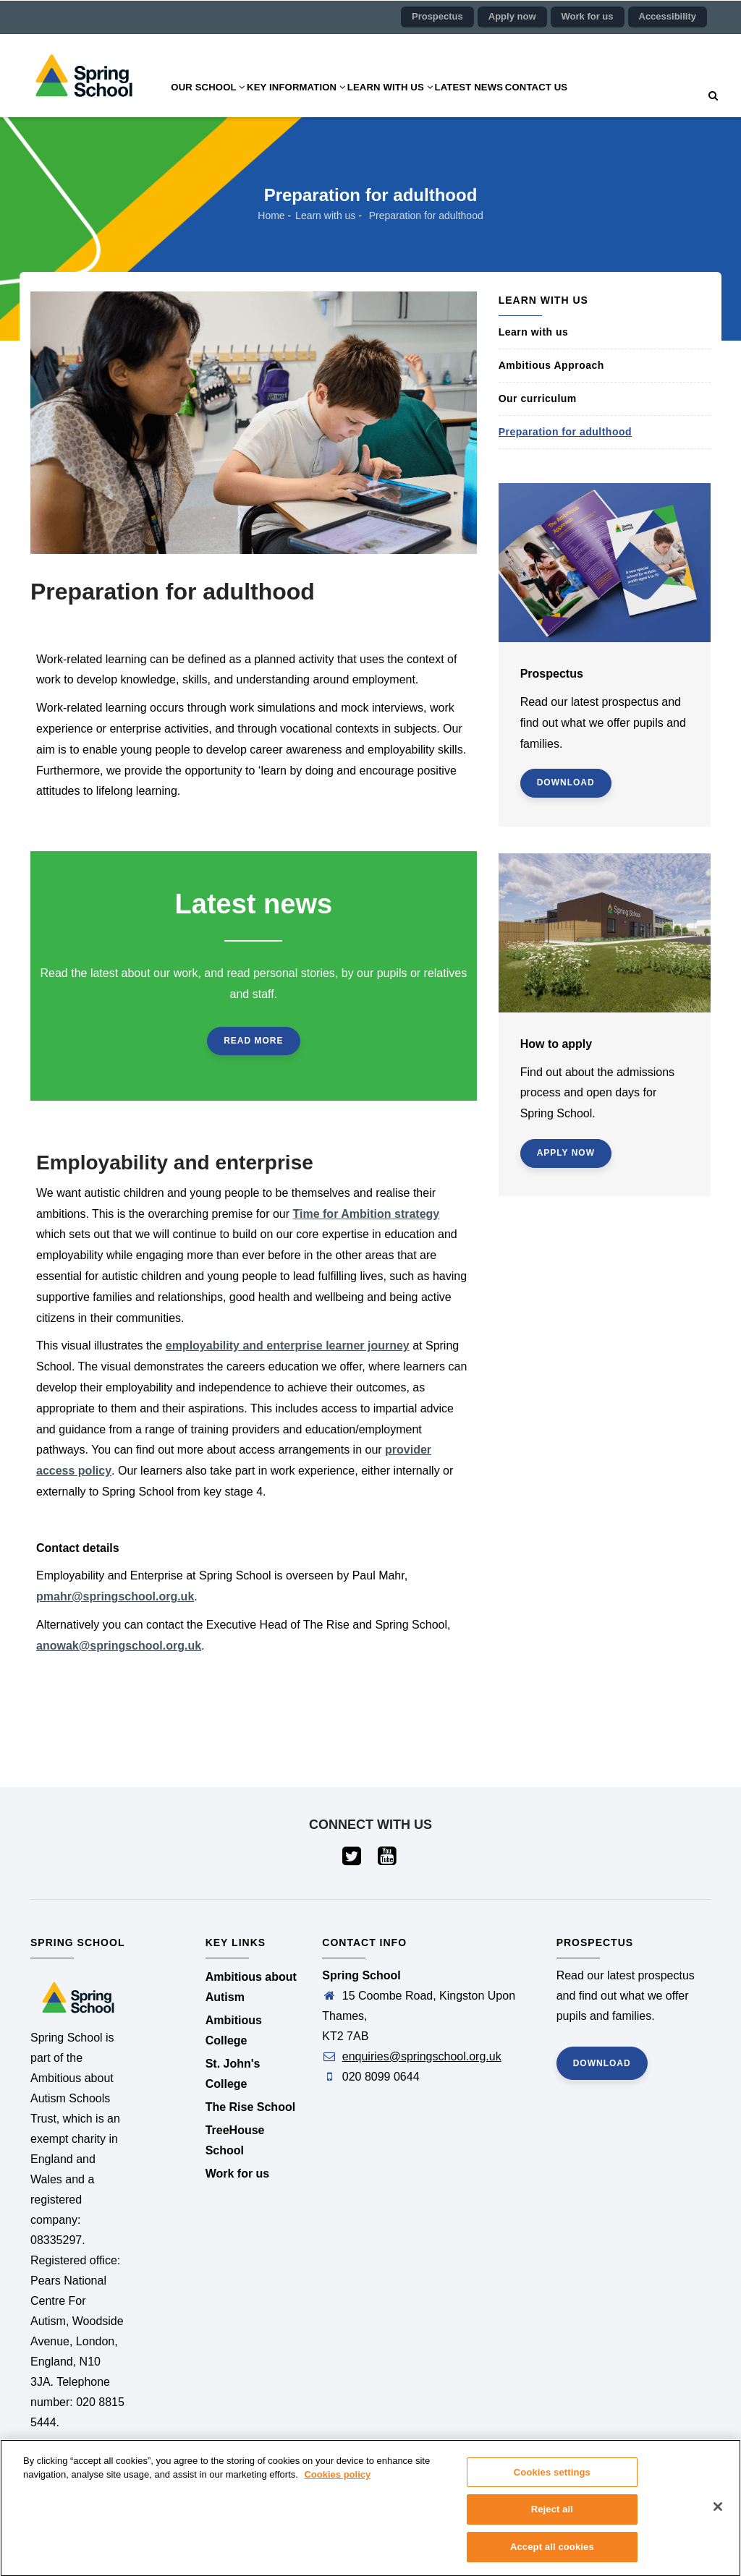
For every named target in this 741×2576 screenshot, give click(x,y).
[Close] (718, 2514)
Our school (213, 100)
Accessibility (668, 16)
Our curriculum (538, 398)
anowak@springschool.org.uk (118, 1645)
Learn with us (420, 100)
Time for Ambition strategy (366, 1214)
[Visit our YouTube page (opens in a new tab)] (388, 1860)
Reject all (552, 2517)
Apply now (512, 16)
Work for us (588, 16)
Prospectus (437, 16)
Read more (253, 1041)
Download (566, 782)
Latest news (509, 100)
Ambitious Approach (551, 365)
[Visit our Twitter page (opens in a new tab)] (352, 1860)
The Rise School (250, 2107)
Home (271, 215)
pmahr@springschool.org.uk (115, 1596)
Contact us (588, 100)
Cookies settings (552, 2480)
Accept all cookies (552, 2554)
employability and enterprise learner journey (288, 1345)
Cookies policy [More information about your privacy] (337, 2482)
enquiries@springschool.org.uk (421, 2056)
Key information (314, 100)
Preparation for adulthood (565, 432)
